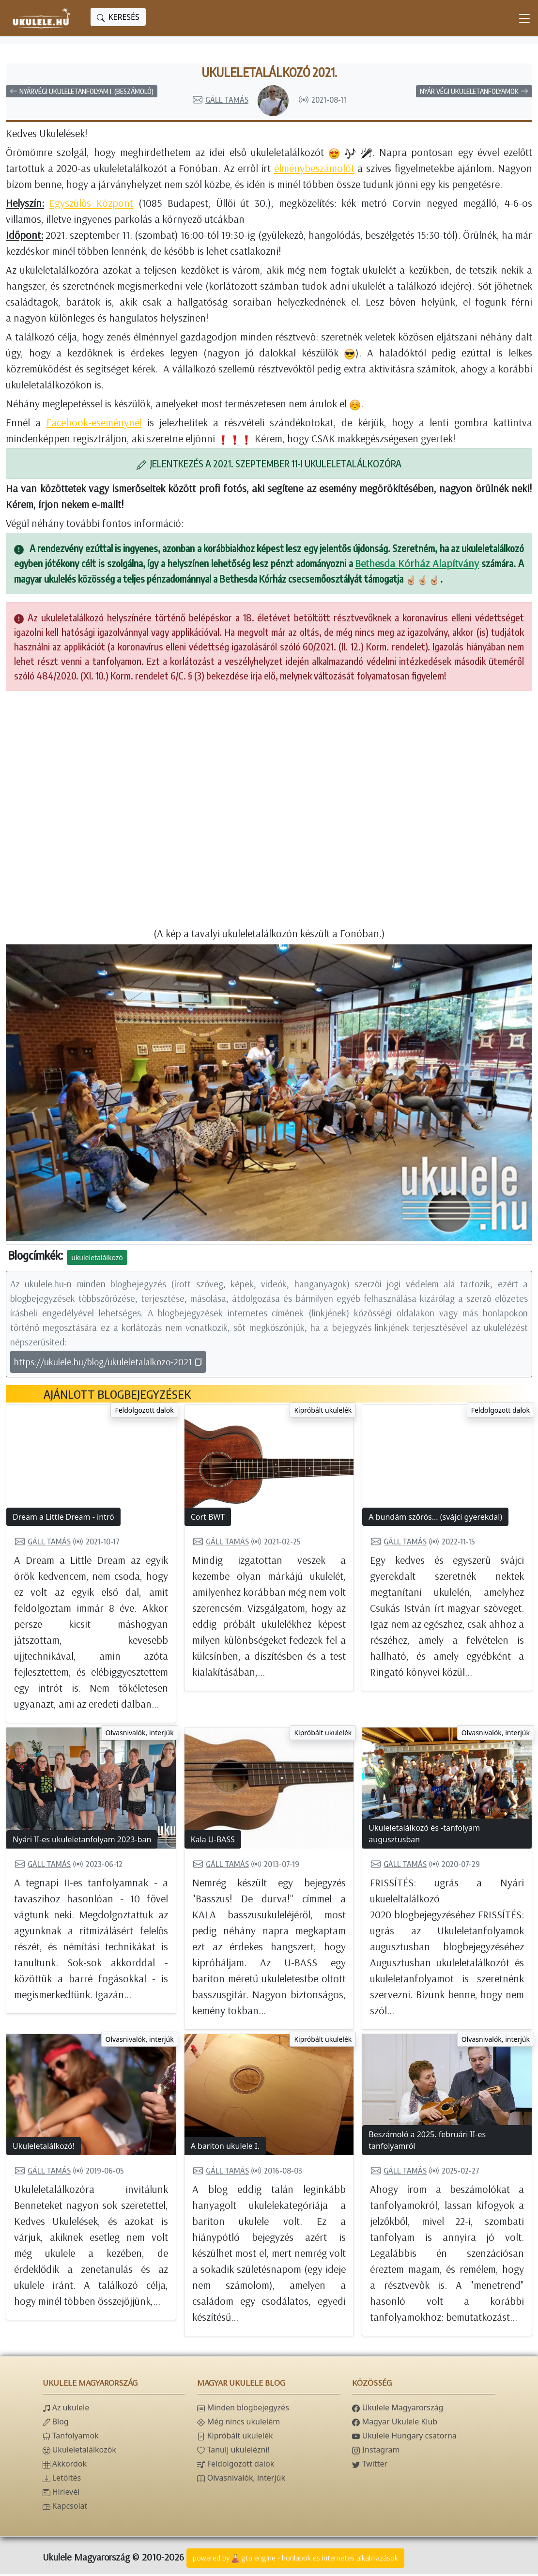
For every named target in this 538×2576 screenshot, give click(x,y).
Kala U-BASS (213, 1841)
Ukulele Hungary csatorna (404, 2437)
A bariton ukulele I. (225, 2148)
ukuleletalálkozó (97, 1259)
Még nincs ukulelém (238, 2423)
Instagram (376, 2451)
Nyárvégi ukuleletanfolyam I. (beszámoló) (82, 93)
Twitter (369, 2465)
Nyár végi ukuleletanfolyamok (474, 93)
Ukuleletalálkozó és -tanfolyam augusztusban (424, 1835)
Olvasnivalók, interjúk (140, 1734)
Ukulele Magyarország (397, 2409)
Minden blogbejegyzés (243, 2409)
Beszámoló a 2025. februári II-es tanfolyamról (427, 2142)
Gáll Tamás (220, 102)
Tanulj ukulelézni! (233, 2451)
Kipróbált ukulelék (323, 1412)
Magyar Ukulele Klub (394, 2423)
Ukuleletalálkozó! (44, 2148)
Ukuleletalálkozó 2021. (269, 73)
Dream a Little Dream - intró (63, 1518)
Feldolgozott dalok (144, 1412)
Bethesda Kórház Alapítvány (417, 565)
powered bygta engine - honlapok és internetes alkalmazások (295, 2560)
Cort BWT (208, 1518)
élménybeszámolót (314, 170)
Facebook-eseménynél (94, 424)
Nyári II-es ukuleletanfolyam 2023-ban (82, 1841)
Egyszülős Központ (91, 205)
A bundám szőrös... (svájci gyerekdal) (435, 1518)
